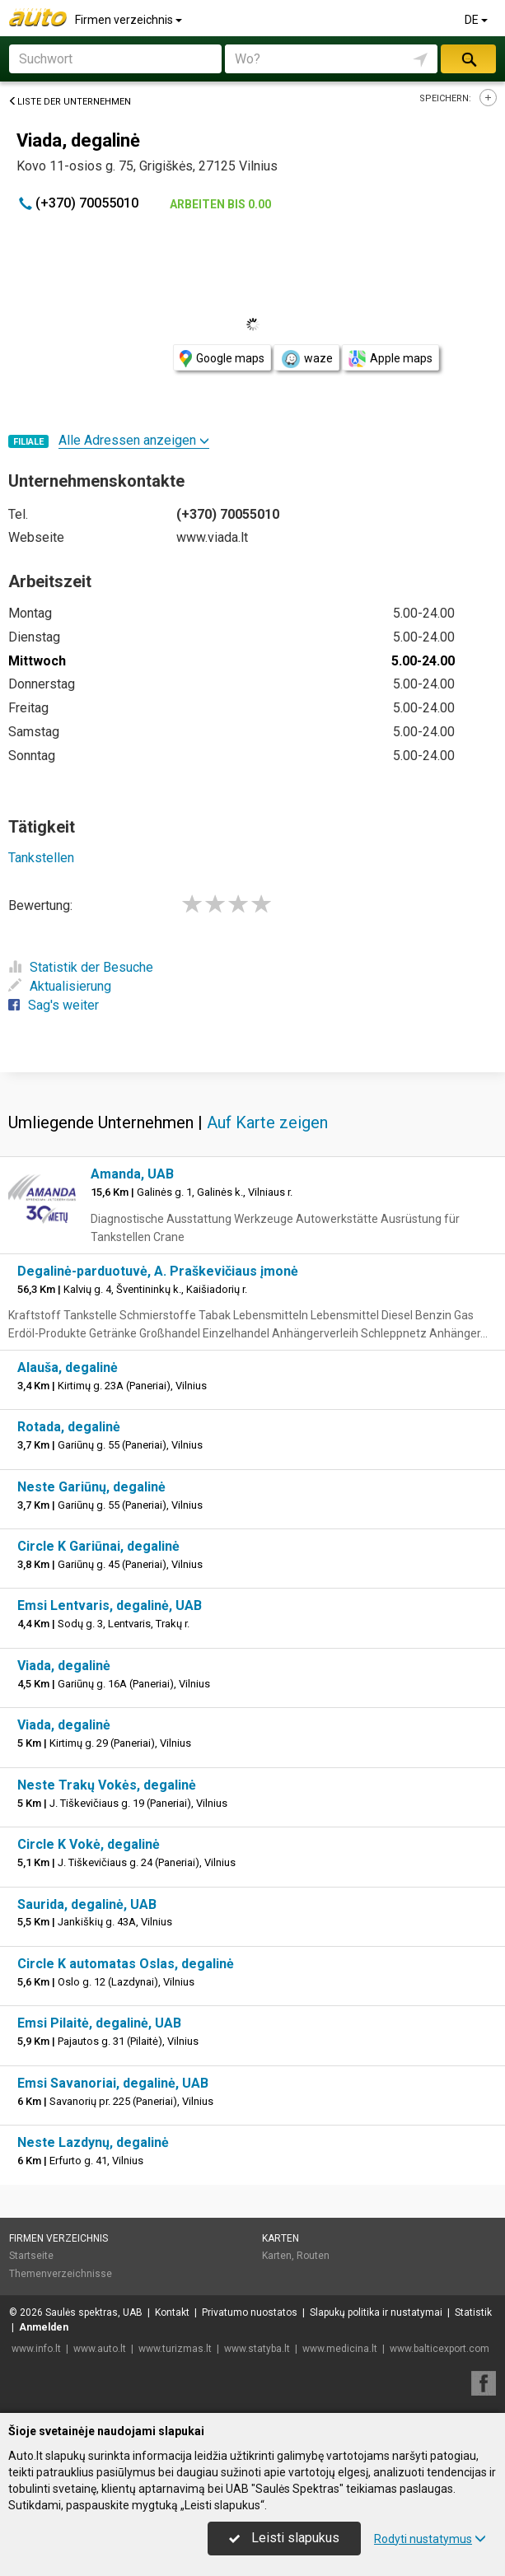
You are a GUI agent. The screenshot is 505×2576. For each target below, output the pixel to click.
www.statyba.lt (257, 2348)
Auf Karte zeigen (267, 1122)
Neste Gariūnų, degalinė (91, 1487)
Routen (313, 2255)
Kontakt (172, 2312)
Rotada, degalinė (68, 1427)
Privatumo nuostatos (249, 2312)
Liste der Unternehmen (69, 101)
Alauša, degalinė (67, 1367)
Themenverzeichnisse (60, 2274)
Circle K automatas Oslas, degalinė (125, 1964)
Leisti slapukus (284, 2538)
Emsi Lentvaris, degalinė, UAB (109, 1605)
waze (306, 359)
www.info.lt (36, 2348)
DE (477, 19)
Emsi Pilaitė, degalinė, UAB (99, 2023)
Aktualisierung (59, 986)
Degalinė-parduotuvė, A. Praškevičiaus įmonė (157, 1271)
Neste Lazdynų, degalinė (93, 2142)
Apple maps (390, 358)
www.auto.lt (99, 2348)
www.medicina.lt (339, 2348)
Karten (280, 2238)
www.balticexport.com (439, 2348)
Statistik (473, 2312)
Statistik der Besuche (80, 967)
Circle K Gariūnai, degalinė (98, 1546)
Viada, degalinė (63, 1665)
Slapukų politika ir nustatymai (376, 2312)
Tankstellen (41, 858)
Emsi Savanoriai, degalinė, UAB (112, 2083)
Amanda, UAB (132, 1174)
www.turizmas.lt (175, 2348)
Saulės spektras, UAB (94, 2312)
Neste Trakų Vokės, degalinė (106, 1785)
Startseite (31, 2255)
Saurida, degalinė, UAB (87, 1904)
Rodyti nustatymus (430, 2539)
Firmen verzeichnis (130, 19)
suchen (467, 58)
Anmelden (43, 2327)
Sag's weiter (53, 1005)
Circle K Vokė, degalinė (88, 1844)
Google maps (222, 358)
